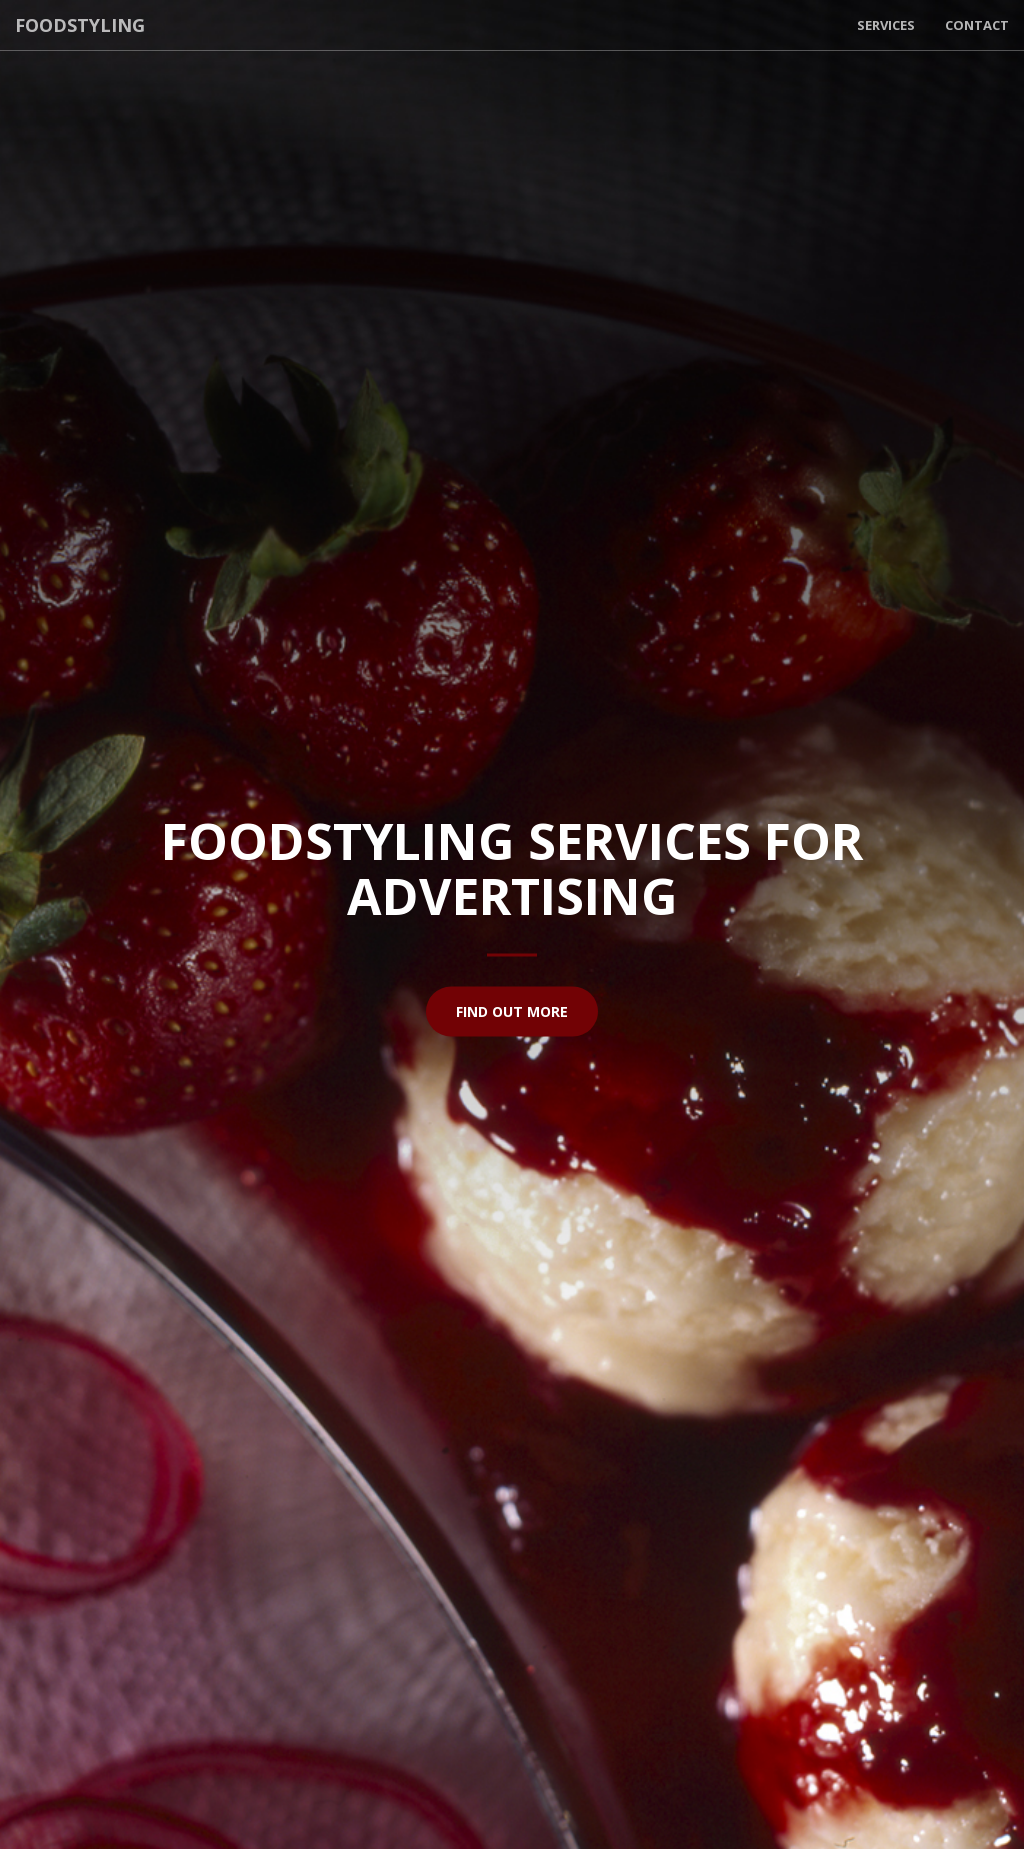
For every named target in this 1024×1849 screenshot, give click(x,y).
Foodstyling (80, 25)
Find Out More (512, 1010)
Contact (977, 25)
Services (886, 25)
